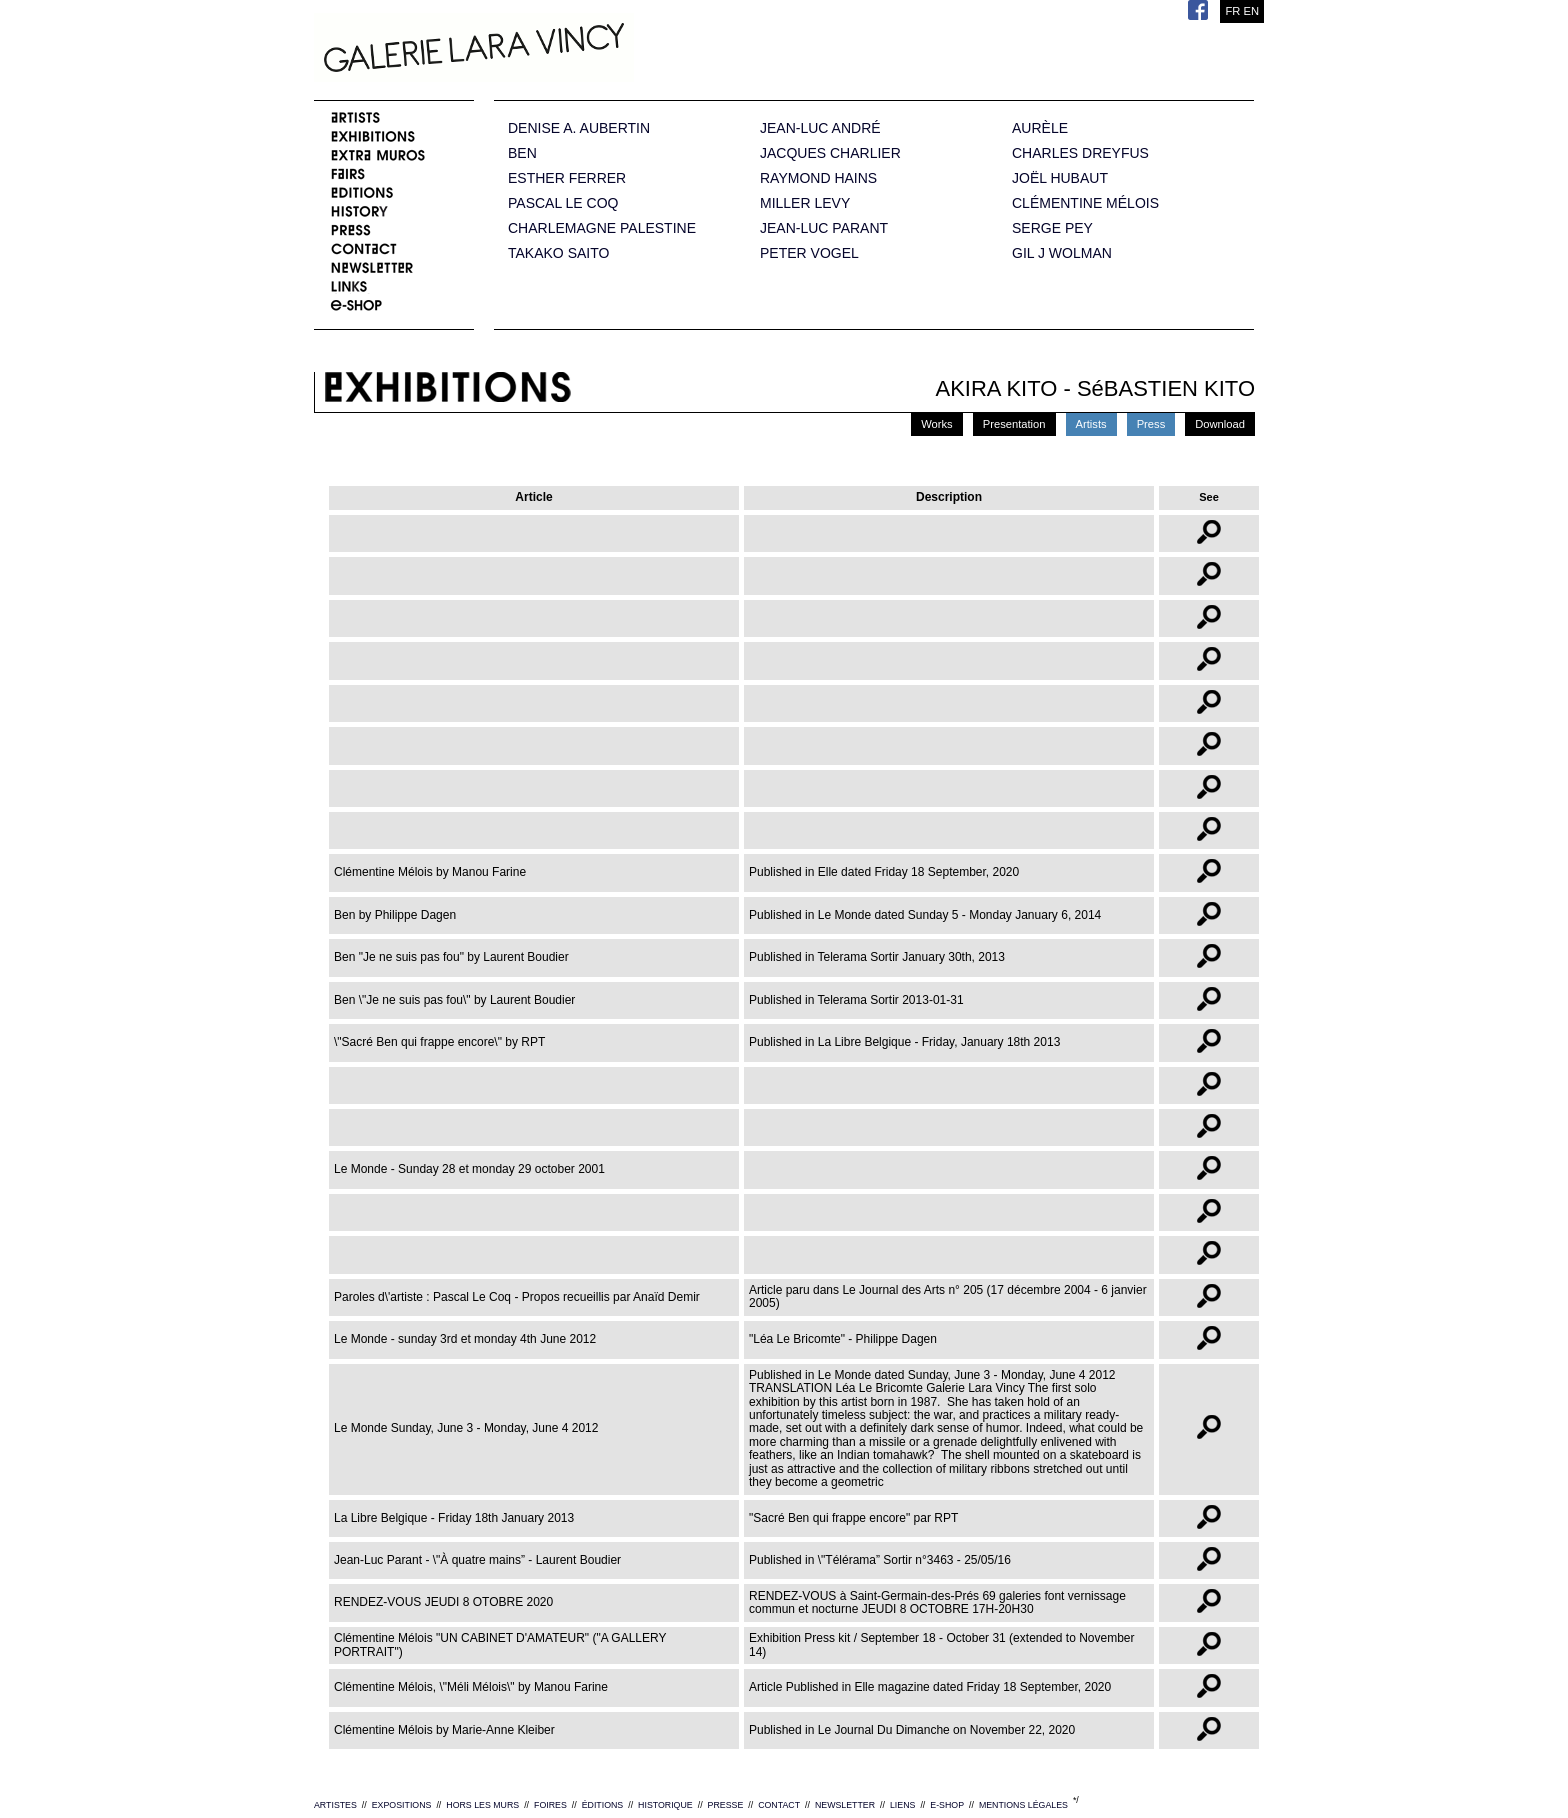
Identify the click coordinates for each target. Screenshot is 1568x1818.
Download (1220, 424)
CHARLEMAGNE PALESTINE (602, 228)
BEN (522, 153)
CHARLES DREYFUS (1080, 153)
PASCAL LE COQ (563, 203)
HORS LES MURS (482, 1805)
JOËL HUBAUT (1060, 178)
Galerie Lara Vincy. (574, 50)
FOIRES (550, 1805)
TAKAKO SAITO (558, 253)
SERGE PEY (1052, 228)
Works (937, 424)
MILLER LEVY (805, 203)
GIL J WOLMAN (1062, 253)
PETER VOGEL (809, 253)
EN (1251, 11)
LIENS (902, 1805)
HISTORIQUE (665, 1805)
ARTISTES (335, 1805)
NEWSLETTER (845, 1805)
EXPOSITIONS (402, 1805)
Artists (1091, 424)
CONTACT (779, 1805)
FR (1232, 11)
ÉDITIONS (603, 1805)
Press (1151, 424)
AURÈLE (1040, 128)
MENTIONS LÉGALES (1023, 1805)
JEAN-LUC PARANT (824, 228)
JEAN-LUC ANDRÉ (820, 128)
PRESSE (726, 1805)
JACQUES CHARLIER (830, 153)
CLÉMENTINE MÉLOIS (1085, 203)
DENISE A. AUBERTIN (579, 128)
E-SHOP (947, 1805)
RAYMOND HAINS (818, 178)
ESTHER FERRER (567, 178)
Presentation (1014, 424)
